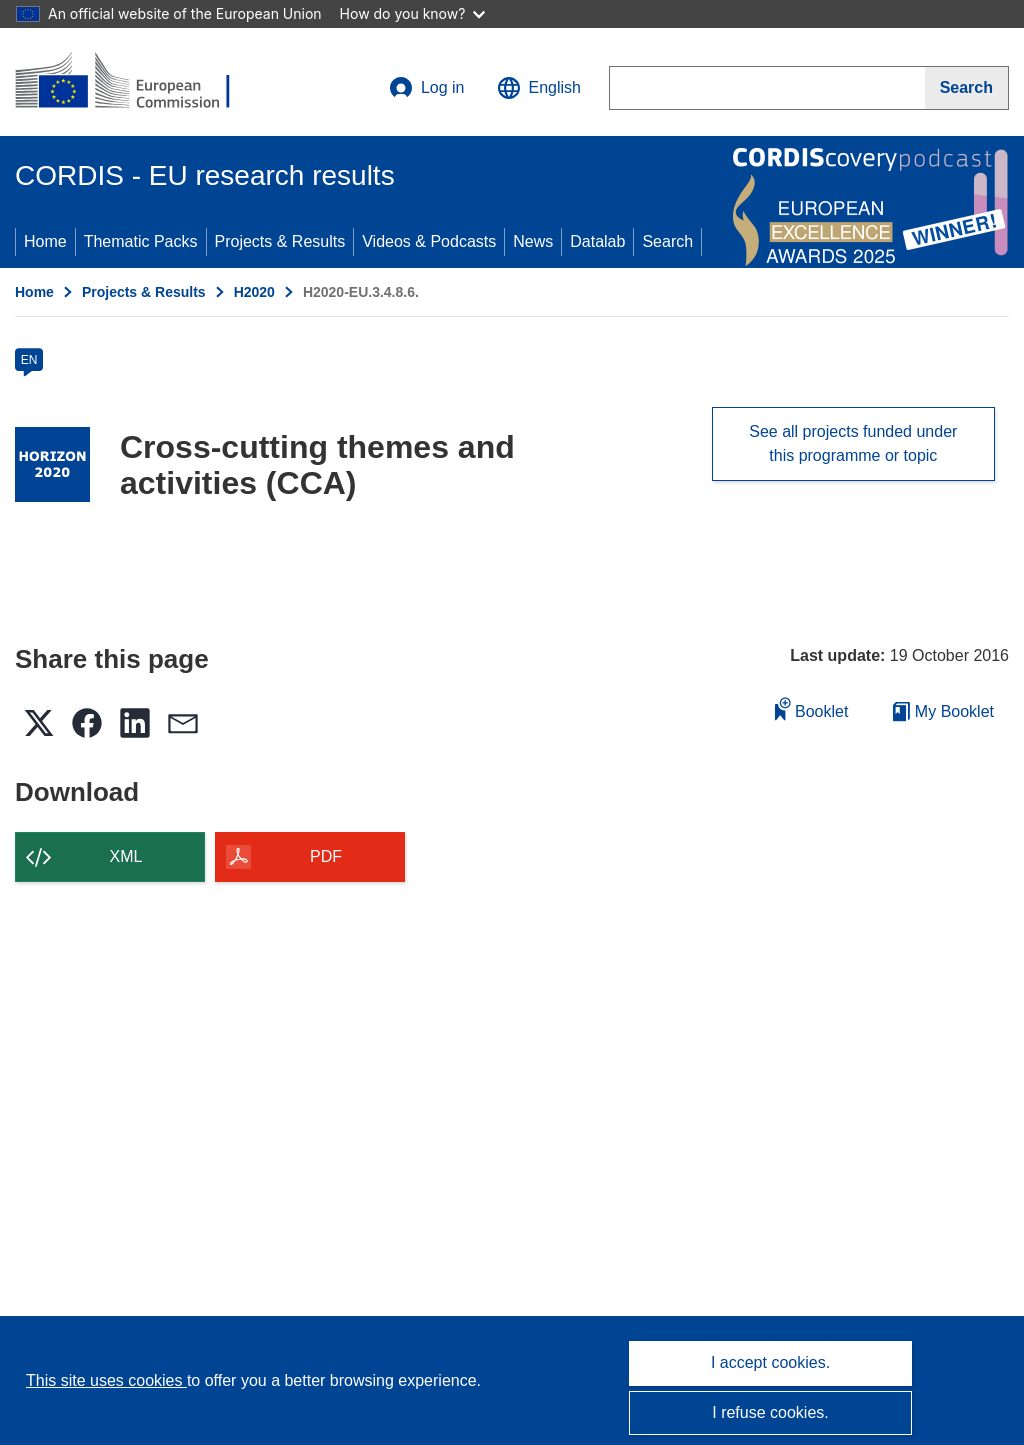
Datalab (597, 241)
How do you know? (413, 13)
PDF (326, 856)
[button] (539, 88)
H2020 (254, 292)
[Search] (967, 88)
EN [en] (29, 360)
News (533, 241)
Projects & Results (280, 241)
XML (126, 856)
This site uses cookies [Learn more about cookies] (106, 1380)
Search (667, 241)
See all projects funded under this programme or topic (853, 443)
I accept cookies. (770, 1362)
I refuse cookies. (770, 1412)
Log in (427, 88)
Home (45, 241)
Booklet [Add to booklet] (812, 708)
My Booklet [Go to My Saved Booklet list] (943, 711)
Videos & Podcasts (429, 241)
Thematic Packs (141, 241)
